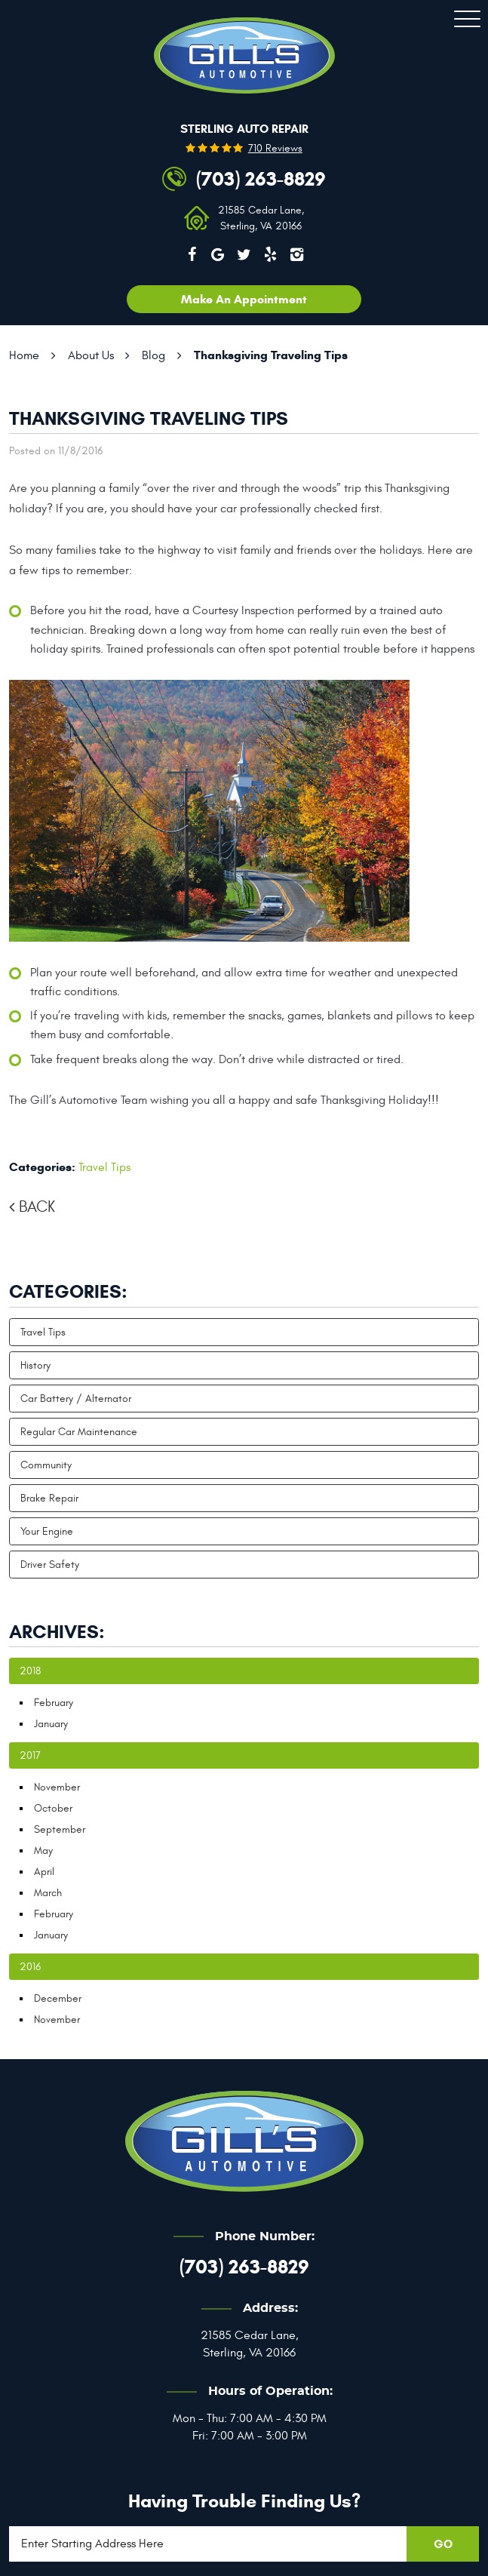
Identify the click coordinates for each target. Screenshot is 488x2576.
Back (37, 1206)
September (59, 1829)
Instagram (296, 254)
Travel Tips (104, 1167)
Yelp (270, 254)
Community (46, 1465)
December (57, 1998)
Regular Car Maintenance (78, 1431)
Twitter (244, 254)
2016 (30, 1966)
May (43, 1850)
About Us (91, 355)
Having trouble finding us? (244, 2501)
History (35, 1365)
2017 (30, 1755)
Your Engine (46, 1531)
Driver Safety (49, 1564)
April (44, 1871)
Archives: (57, 1632)
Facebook (191, 254)
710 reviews (275, 148)
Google (218, 254)
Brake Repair (49, 1498)
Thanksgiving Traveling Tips (271, 355)
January (51, 1723)
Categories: (68, 1291)
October (53, 1808)
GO (443, 2544)
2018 (30, 1671)
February (53, 1702)
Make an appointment (244, 299)
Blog (153, 355)
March (48, 1892)
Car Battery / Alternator (75, 1398)
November (57, 1787)
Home (24, 355)
